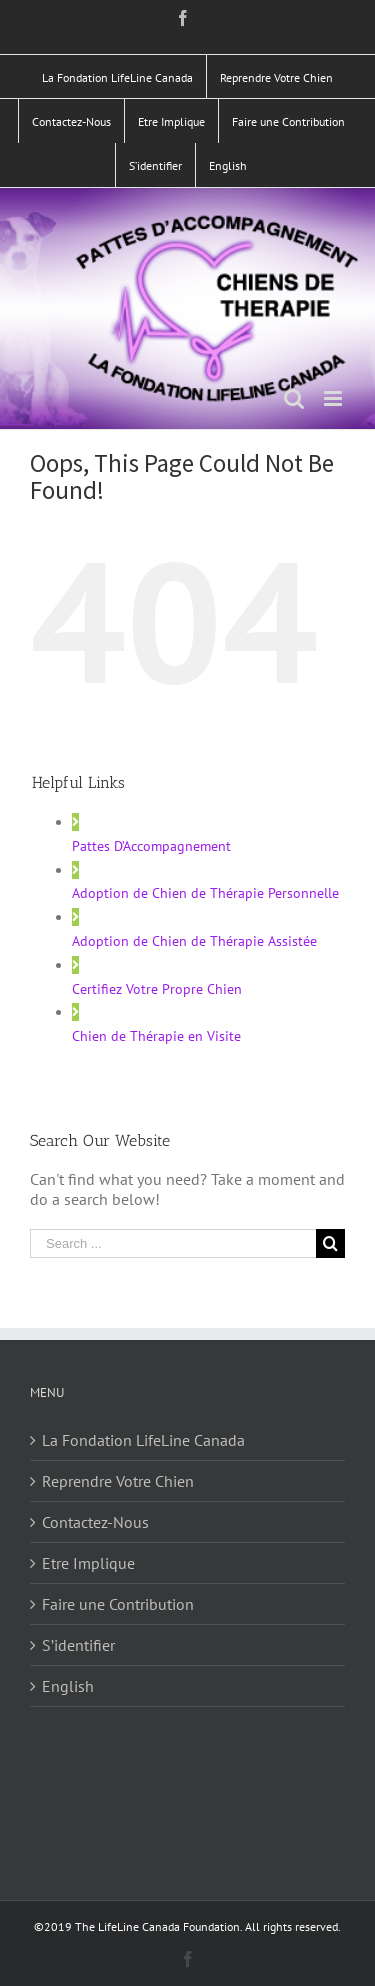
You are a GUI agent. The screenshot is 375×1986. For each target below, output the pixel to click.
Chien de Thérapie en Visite (156, 1036)
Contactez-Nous (95, 1522)
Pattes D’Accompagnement (151, 846)
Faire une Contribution (118, 1604)
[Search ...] (173, 1243)
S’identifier (78, 1645)
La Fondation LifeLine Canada (143, 1440)
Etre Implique (88, 1563)
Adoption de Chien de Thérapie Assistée (194, 941)
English (68, 1686)
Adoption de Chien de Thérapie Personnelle (205, 893)
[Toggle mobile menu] (334, 398)
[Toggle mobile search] (294, 398)
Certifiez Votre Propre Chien (157, 989)
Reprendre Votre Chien (118, 1481)
